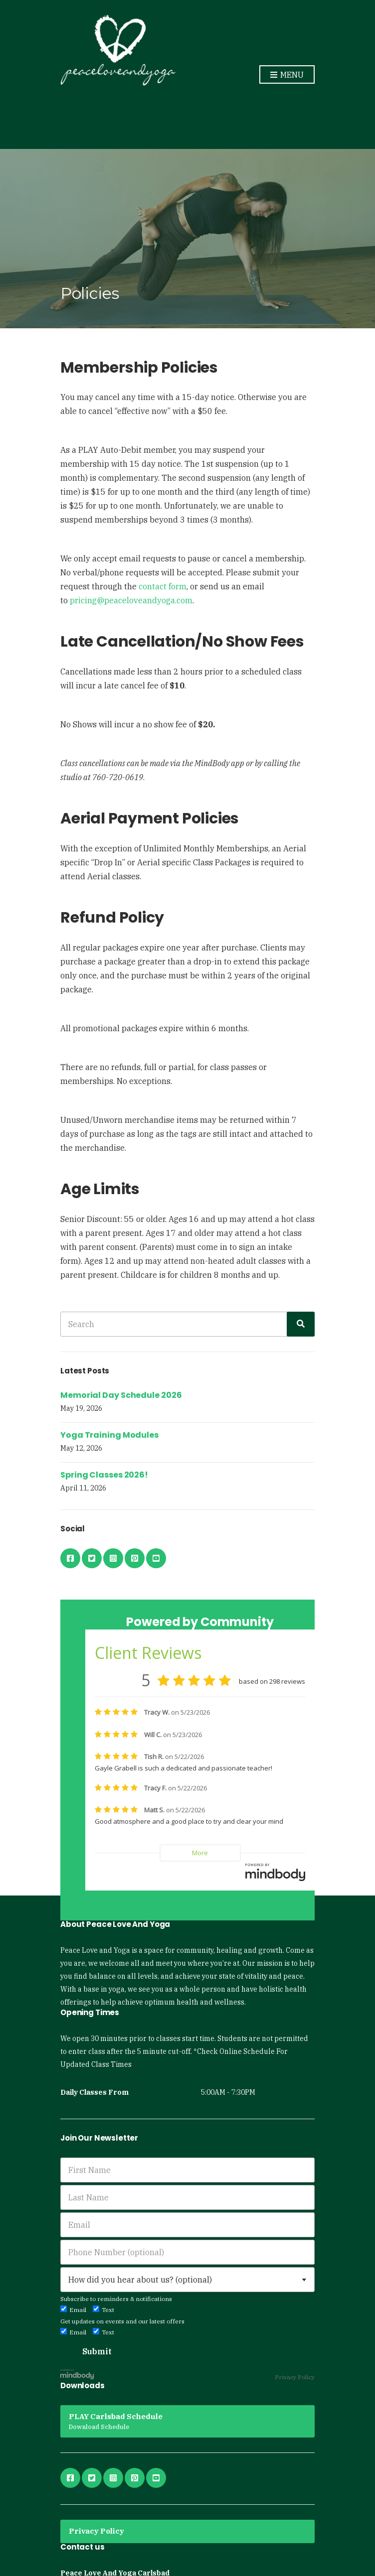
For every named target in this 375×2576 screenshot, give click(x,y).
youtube (156, 1558)
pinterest (135, 1558)
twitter (92, 1558)
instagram (113, 1558)
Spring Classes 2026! (104, 1475)
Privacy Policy (295, 2377)
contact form (163, 586)
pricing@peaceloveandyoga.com (131, 600)
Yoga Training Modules (109, 1435)
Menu (287, 75)
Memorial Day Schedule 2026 (121, 1395)
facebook (70, 1558)
